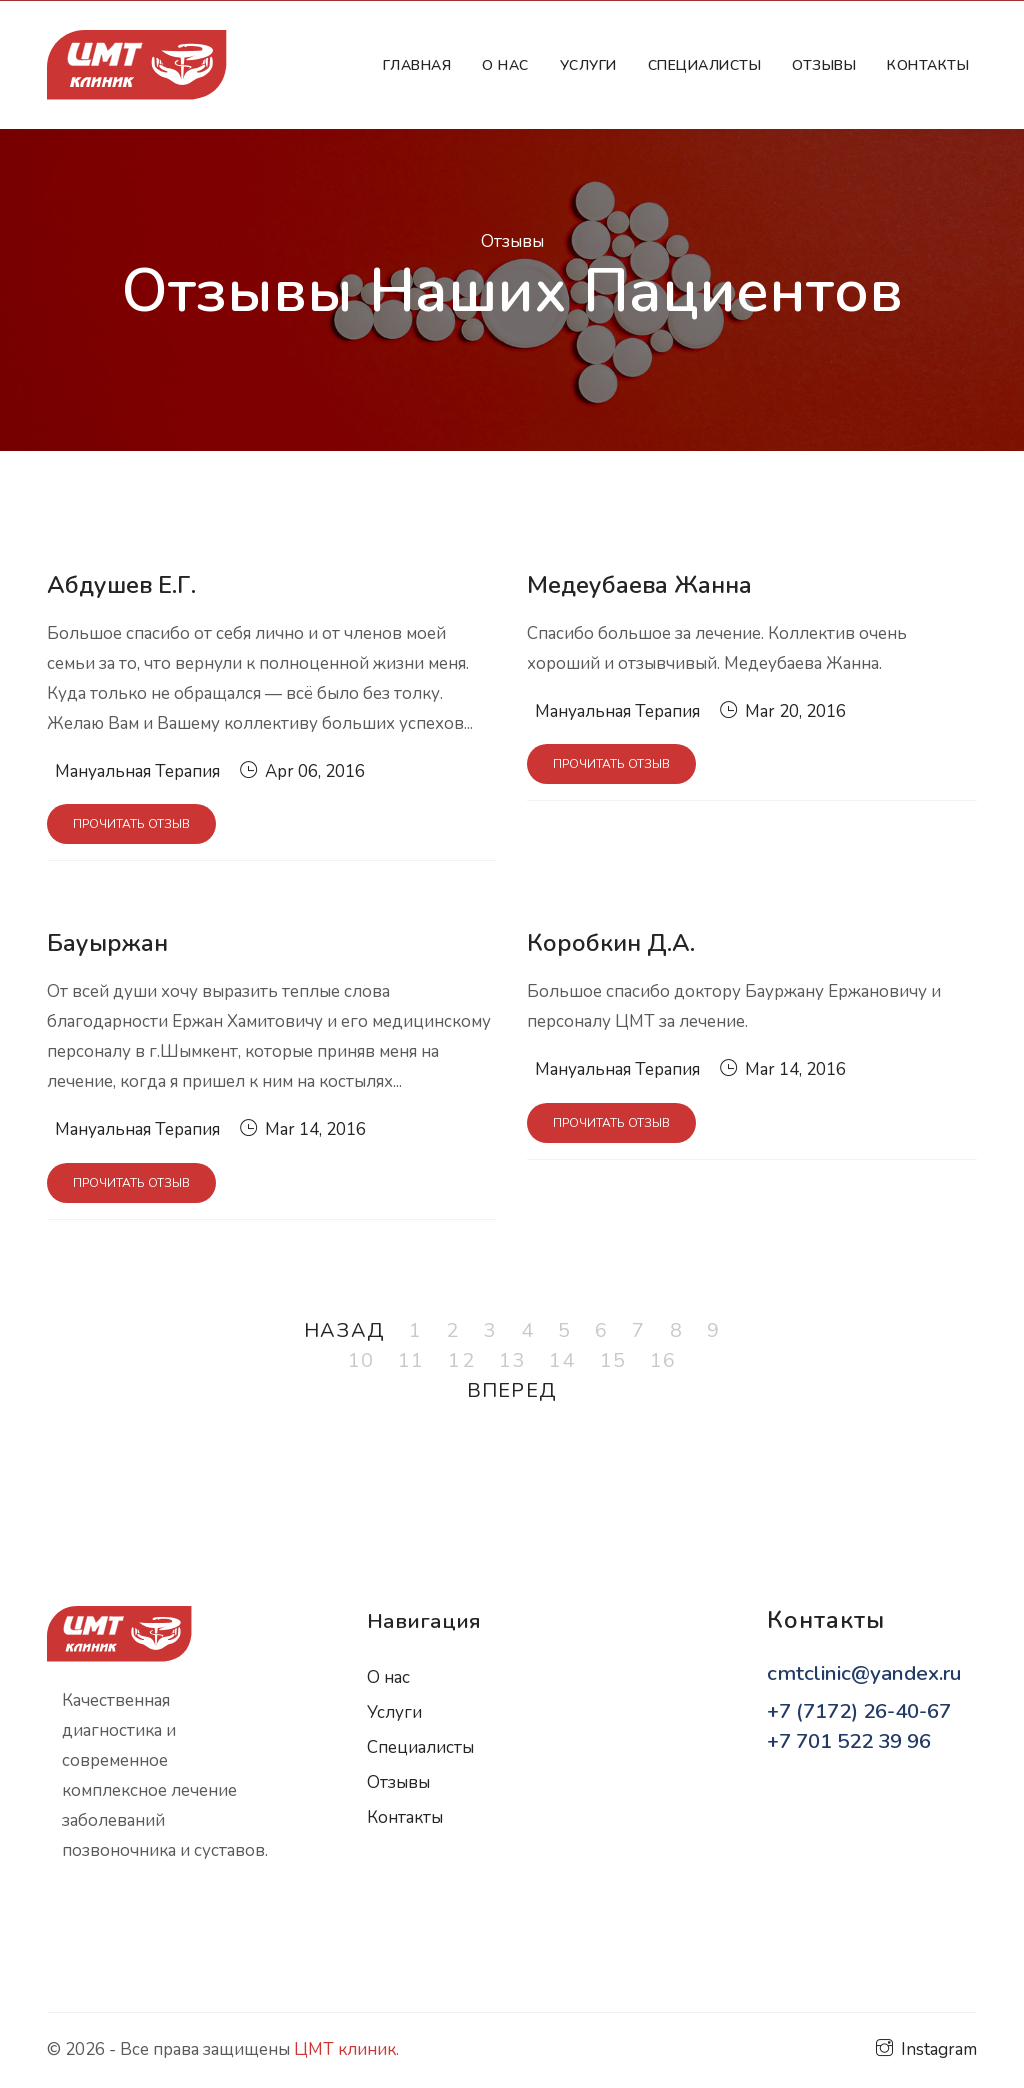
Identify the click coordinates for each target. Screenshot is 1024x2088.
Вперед (512, 1390)
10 (361, 1360)
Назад (344, 1330)
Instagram (926, 2049)
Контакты (928, 65)
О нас (505, 65)
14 (562, 1360)
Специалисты (420, 1747)
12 (461, 1360)
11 (411, 1360)
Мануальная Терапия (137, 771)
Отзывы (824, 65)
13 (512, 1360)
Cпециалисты (705, 65)
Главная (421, 64)
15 (613, 1360)
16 (663, 1360)
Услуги (588, 65)
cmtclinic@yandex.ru (864, 1673)
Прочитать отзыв (131, 824)
